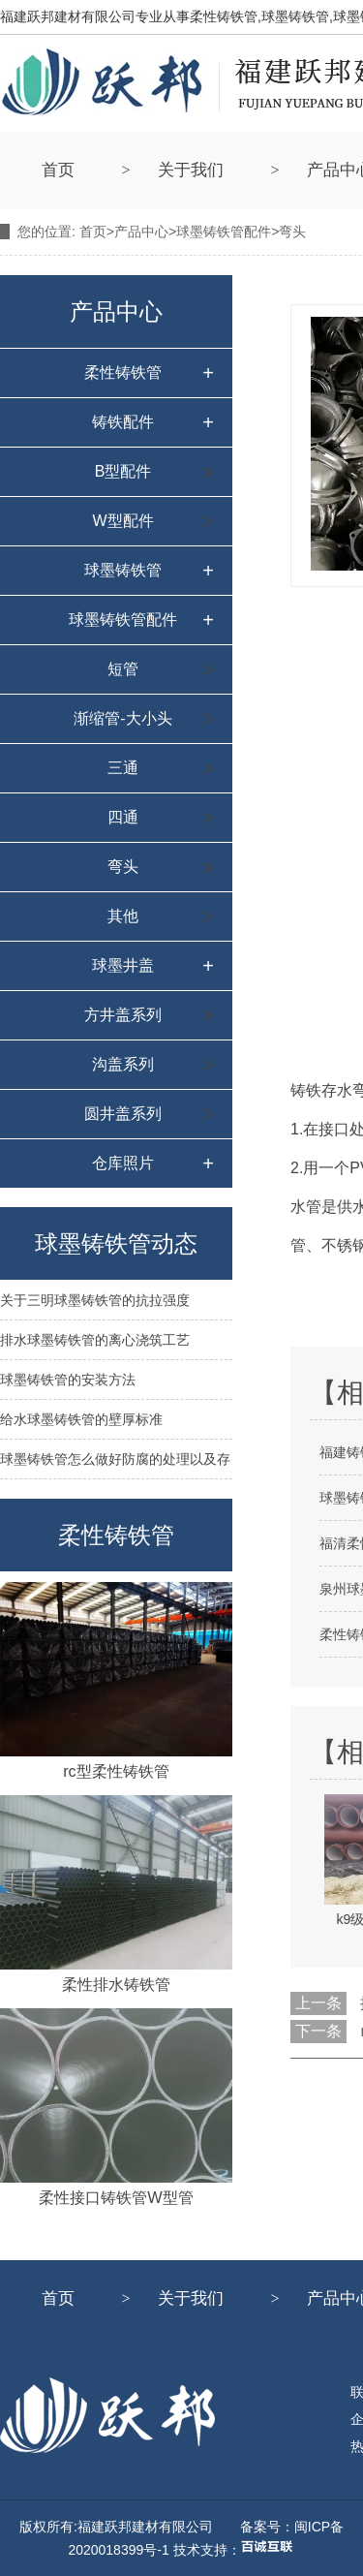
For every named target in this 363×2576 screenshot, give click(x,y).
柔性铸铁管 (123, 372)
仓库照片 (123, 1163)
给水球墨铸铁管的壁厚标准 (81, 1419)
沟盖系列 (123, 1064)
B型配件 (123, 471)
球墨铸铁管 (123, 570)
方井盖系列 (123, 1015)
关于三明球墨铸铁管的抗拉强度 (95, 1300)
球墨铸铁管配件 (223, 231)
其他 (122, 916)
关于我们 (191, 170)
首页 (58, 170)
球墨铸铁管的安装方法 (68, 1379)
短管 (122, 669)
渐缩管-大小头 (122, 718)
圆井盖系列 (123, 1113)
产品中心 (141, 231)
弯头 (122, 866)
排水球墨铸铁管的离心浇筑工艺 (95, 1340)
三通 (122, 768)
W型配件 (122, 520)
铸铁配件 (123, 422)
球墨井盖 (123, 965)
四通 (122, 817)
